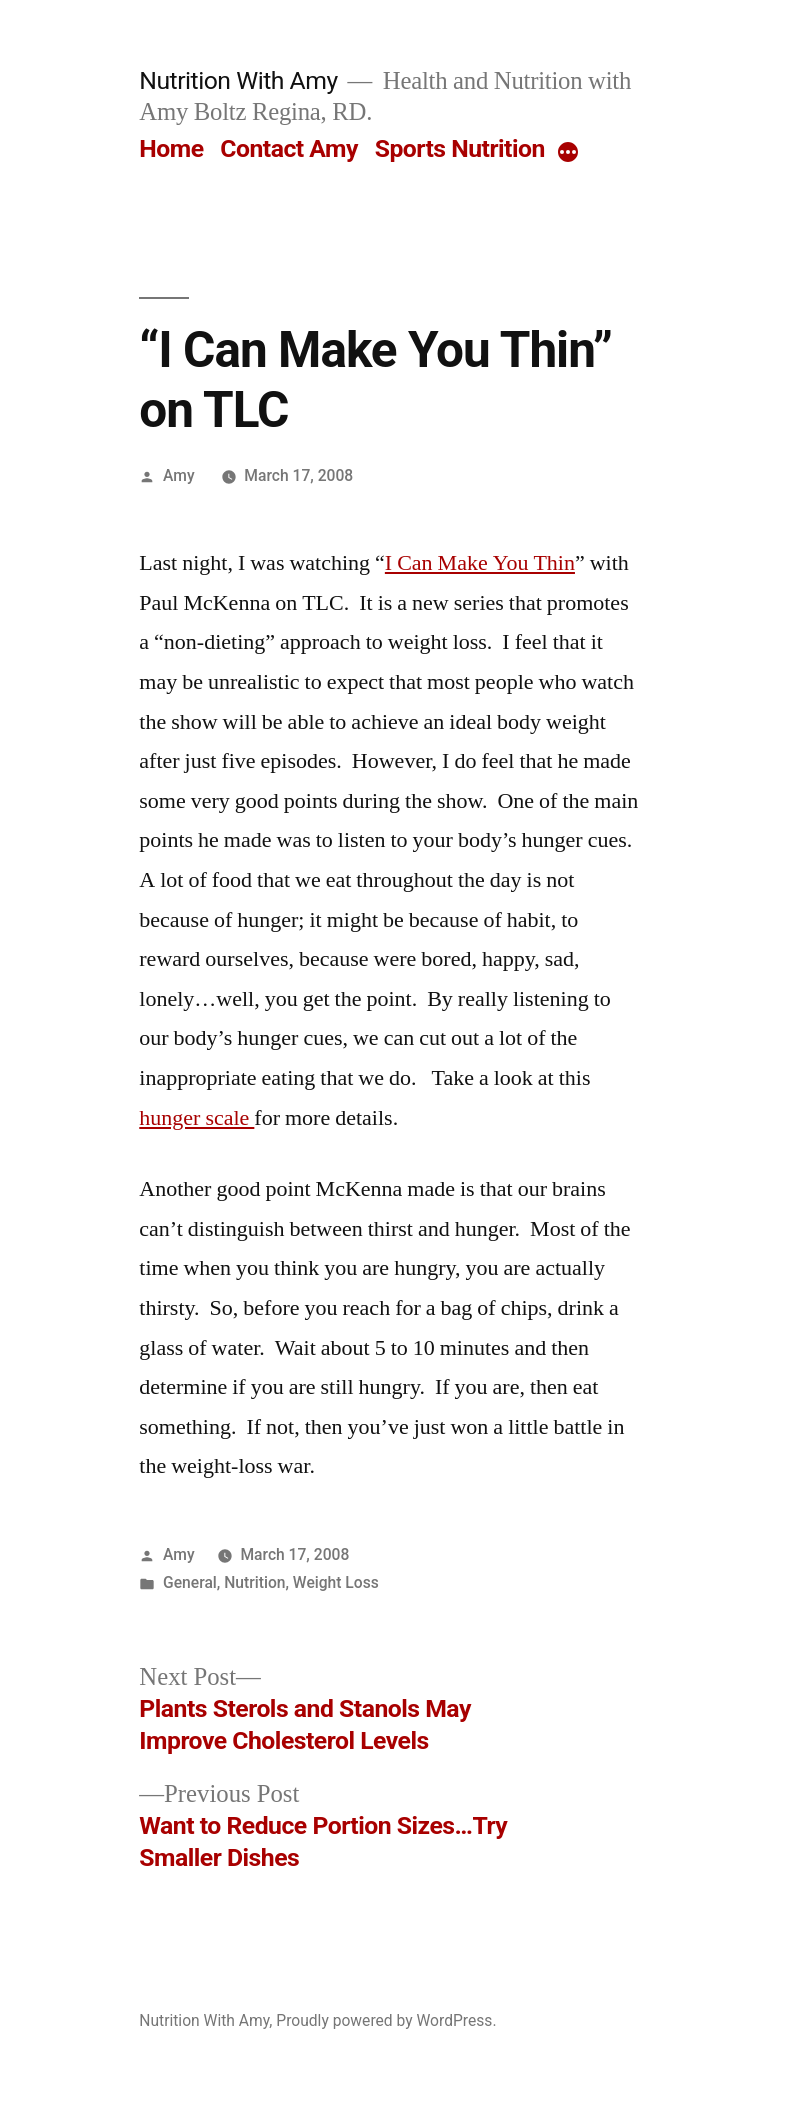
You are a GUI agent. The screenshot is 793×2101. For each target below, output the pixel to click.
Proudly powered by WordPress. (386, 2020)
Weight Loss (336, 1582)
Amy (179, 475)
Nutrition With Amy (238, 80)
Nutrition (254, 1582)
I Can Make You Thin (480, 563)
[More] (568, 153)
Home (171, 148)
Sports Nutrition (460, 148)
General (190, 1582)
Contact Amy (289, 148)
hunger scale (196, 1118)
